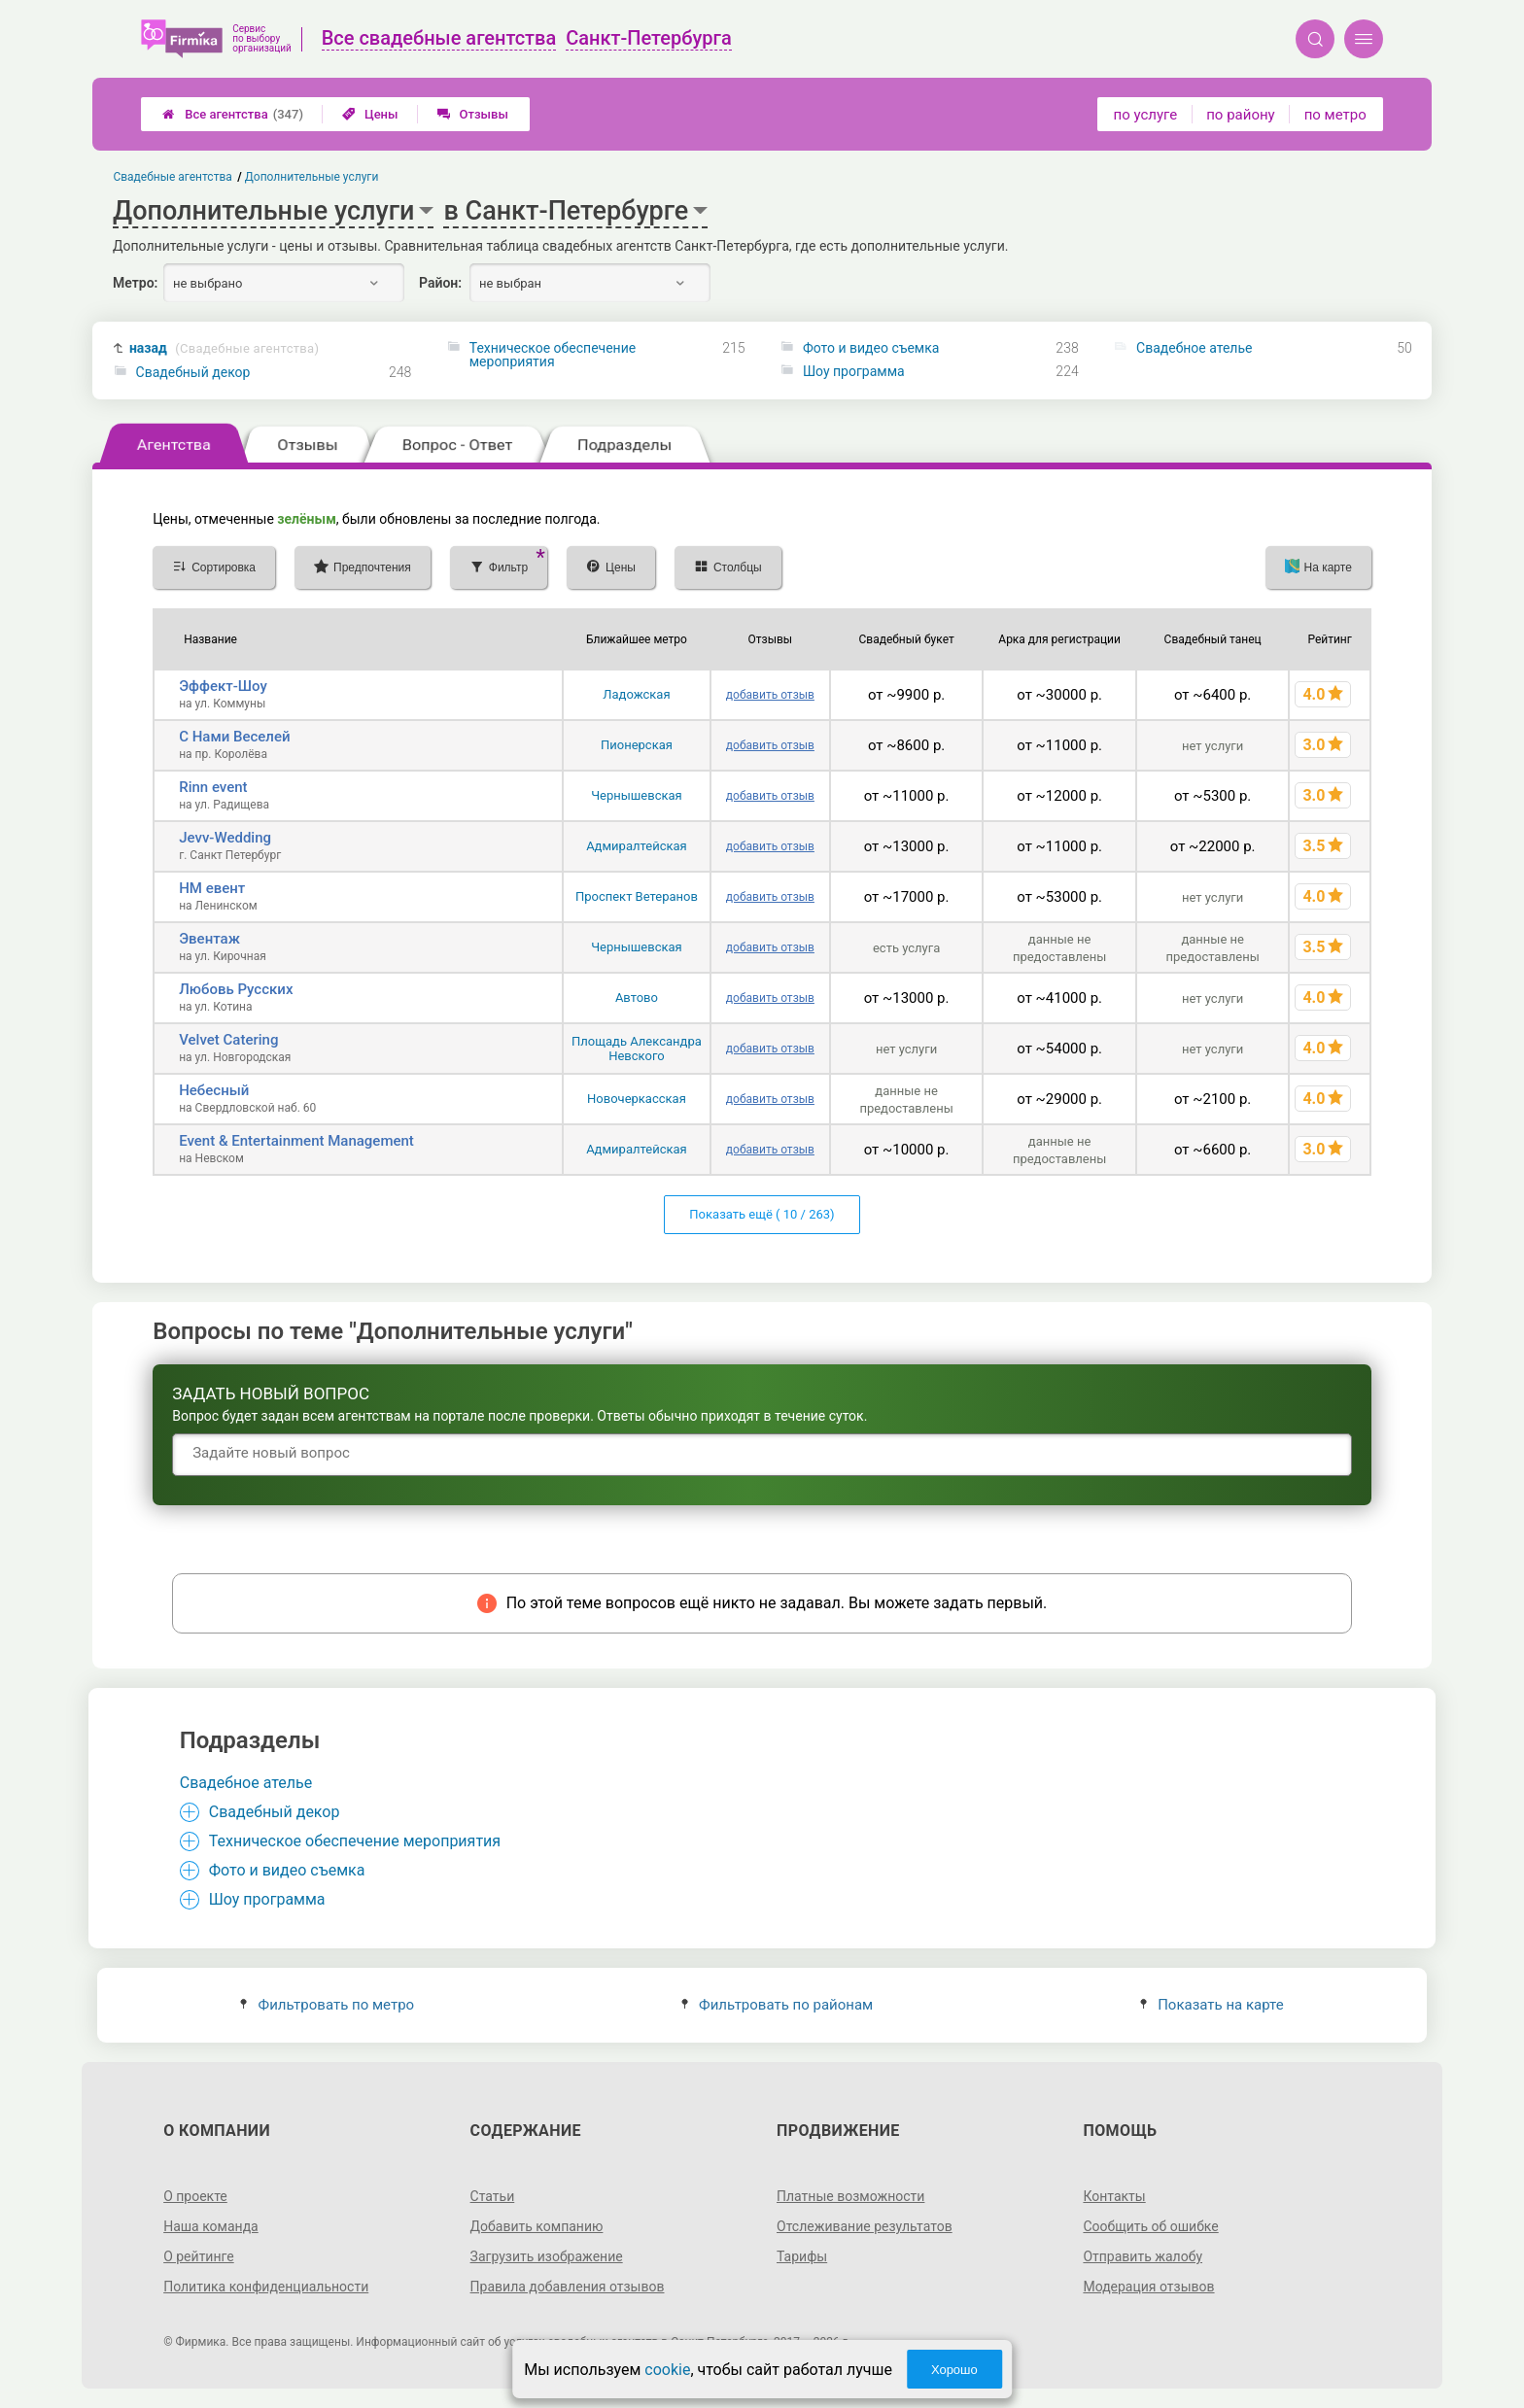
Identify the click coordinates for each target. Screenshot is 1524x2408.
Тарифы (802, 2256)
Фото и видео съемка (871, 348)
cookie (667, 2369)
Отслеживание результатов (864, 2226)
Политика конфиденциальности (265, 2286)
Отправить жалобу (1142, 2256)
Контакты (1114, 2196)
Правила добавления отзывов (567, 2286)
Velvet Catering (228, 1040)
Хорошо (954, 2369)
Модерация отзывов (1148, 2286)
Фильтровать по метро (327, 2004)
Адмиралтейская (636, 846)
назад (224, 348)
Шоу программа (854, 371)
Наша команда (211, 2226)
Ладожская (636, 694)
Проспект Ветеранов (636, 896)
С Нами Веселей (234, 736)
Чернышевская (636, 795)
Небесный (214, 1090)
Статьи (492, 2196)
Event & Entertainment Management (296, 1141)
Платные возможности (850, 2196)
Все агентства (232, 114)
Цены (370, 114)
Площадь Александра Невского (637, 1048)
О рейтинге (198, 2256)
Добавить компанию (537, 2226)
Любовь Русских (236, 989)
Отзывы (472, 114)
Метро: (135, 283)
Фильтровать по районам (777, 2004)
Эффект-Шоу (223, 686)
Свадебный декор (193, 372)
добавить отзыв (770, 695)
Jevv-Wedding (225, 837)
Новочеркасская (636, 1098)
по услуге (1146, 114)
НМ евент (212, 888)
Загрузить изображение (546, 2256)
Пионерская (637, 745)
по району (1240, 114)
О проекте (195, 2196)
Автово (636, 997)
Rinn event (213, 787)
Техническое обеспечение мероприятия (552, 354)
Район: (440, 283)
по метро (1335, 114)
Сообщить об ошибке (1150, 2226)
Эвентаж (209, 938)
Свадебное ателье (1194, 348)
